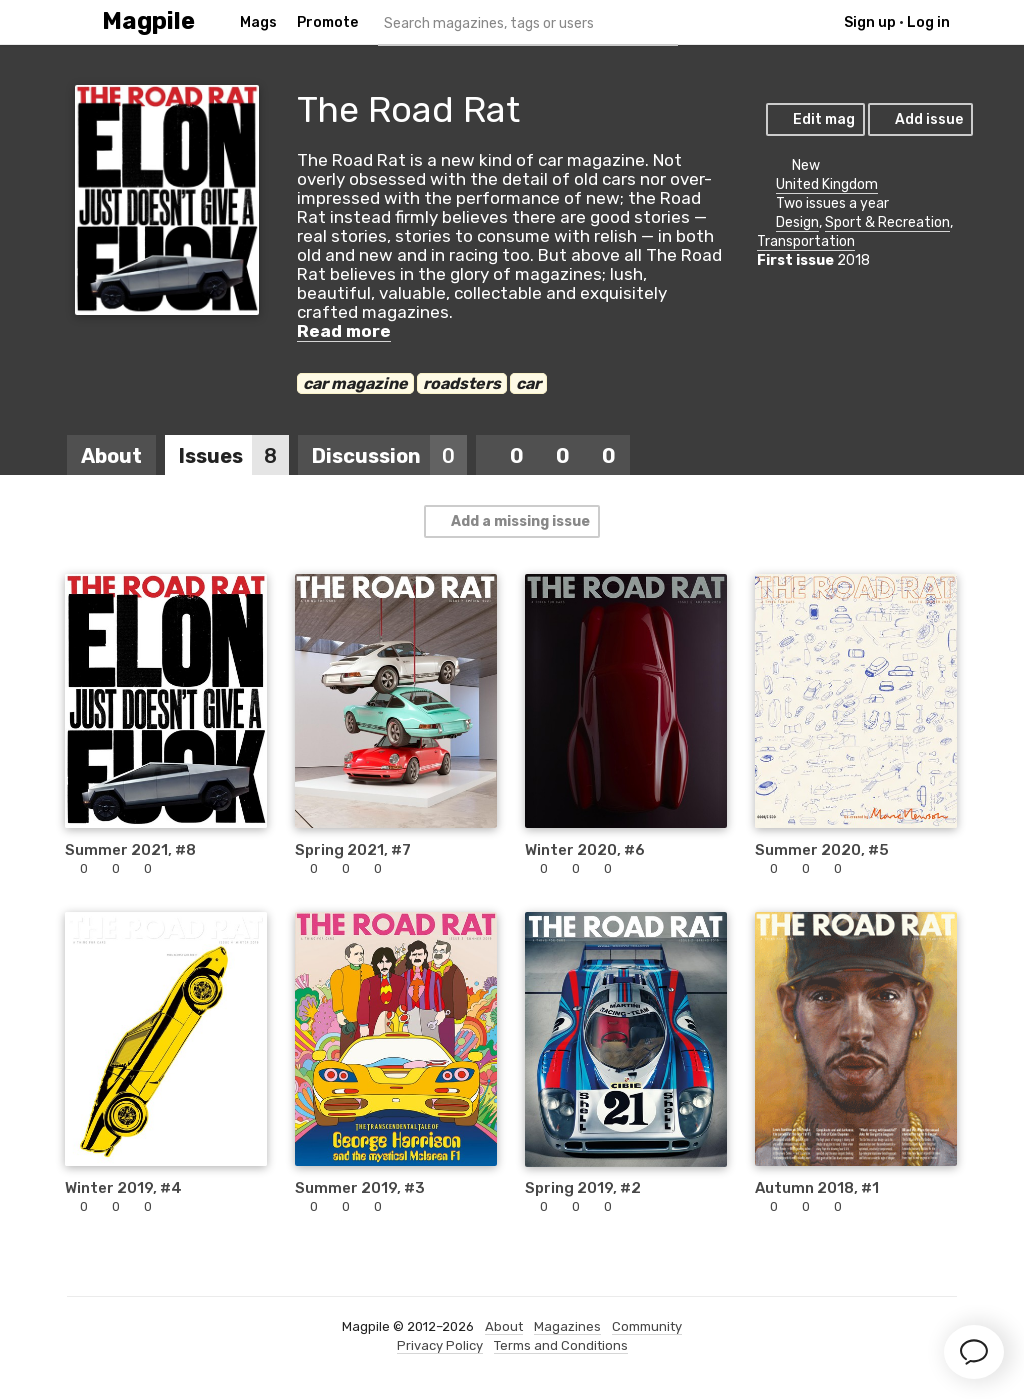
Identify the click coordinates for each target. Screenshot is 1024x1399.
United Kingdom (827, 184)
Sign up (870, 22)
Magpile (148, 21)
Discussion (389, 456)
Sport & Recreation (887, 222)
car (528, 383)
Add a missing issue (511, 521)
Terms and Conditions (561, 1345)
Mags (258, 22)
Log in (928, 22)
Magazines (567, 1326)
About (111, 456)
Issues (234, 456)
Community (647, 1326)
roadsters (462, 383)
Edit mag (814, 119)
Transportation (806, 241)
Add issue (919, 119)
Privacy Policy (440, 1345)
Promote (327, 22)
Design (797, 222)
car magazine (355, 383)
